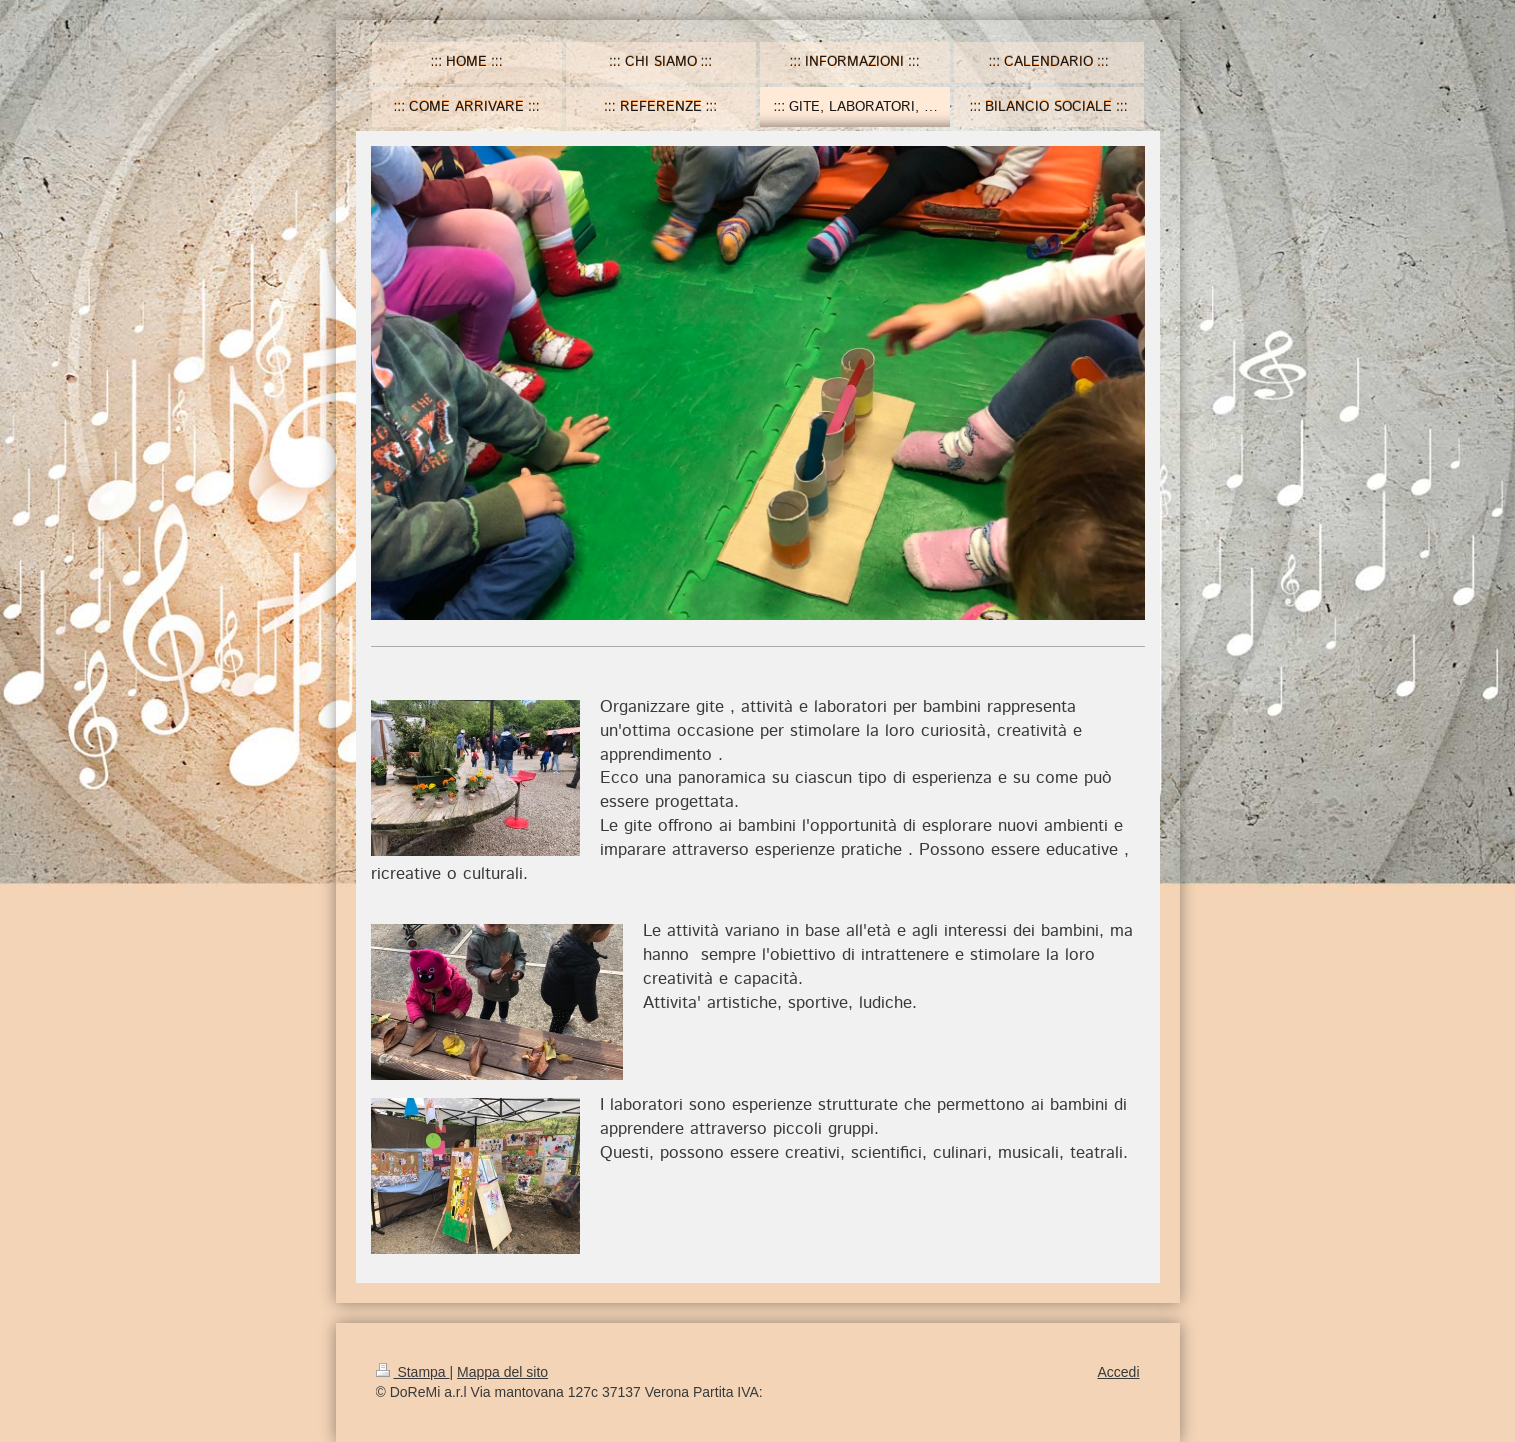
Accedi (1118, 1372)
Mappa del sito (502, 1372)
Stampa (413, 1372)
